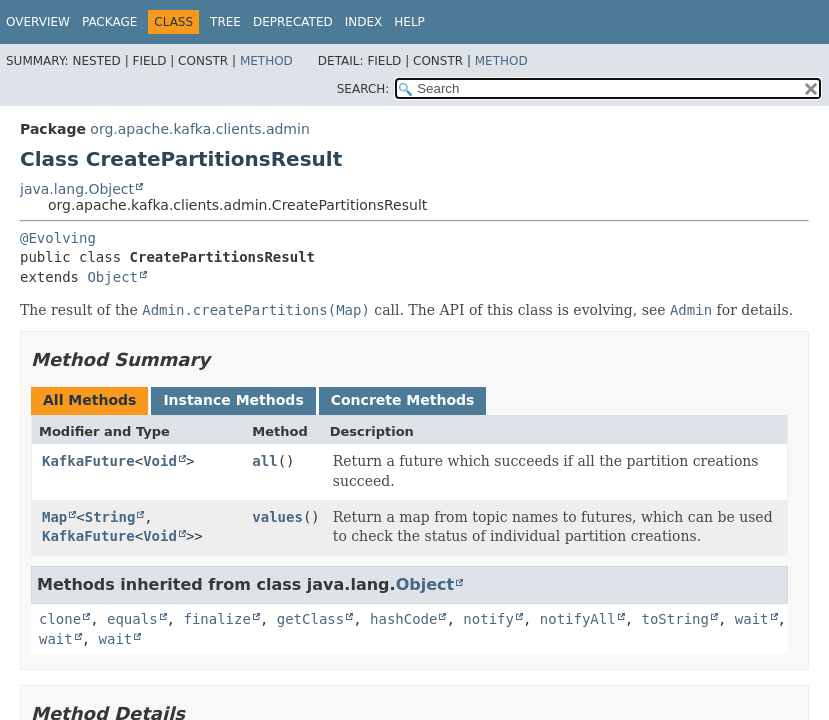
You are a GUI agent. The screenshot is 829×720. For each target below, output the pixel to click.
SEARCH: (363, 89)
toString (675, 619)
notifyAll (578, 619)
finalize (216, 619)
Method (266, 61)
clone (60, 619)
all (264, 461)
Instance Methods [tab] (233, 400)
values (277, 517)
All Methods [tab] (89, 400)
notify (488, 619)
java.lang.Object (77, 189)
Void (160, 461)
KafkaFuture (88, 461)
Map (54, 517)
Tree (225, 22)
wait (752, 619)
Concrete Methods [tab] (403, 400)
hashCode (403, 619)
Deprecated (293, 22)
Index (364, 22)
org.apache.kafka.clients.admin (199, 129)
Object (112, 277)
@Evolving (58, 238)
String (110, 517)
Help (409, 22)
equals (132, 619)
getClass (310, 619)
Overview (38, 22)
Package (109, 22)
